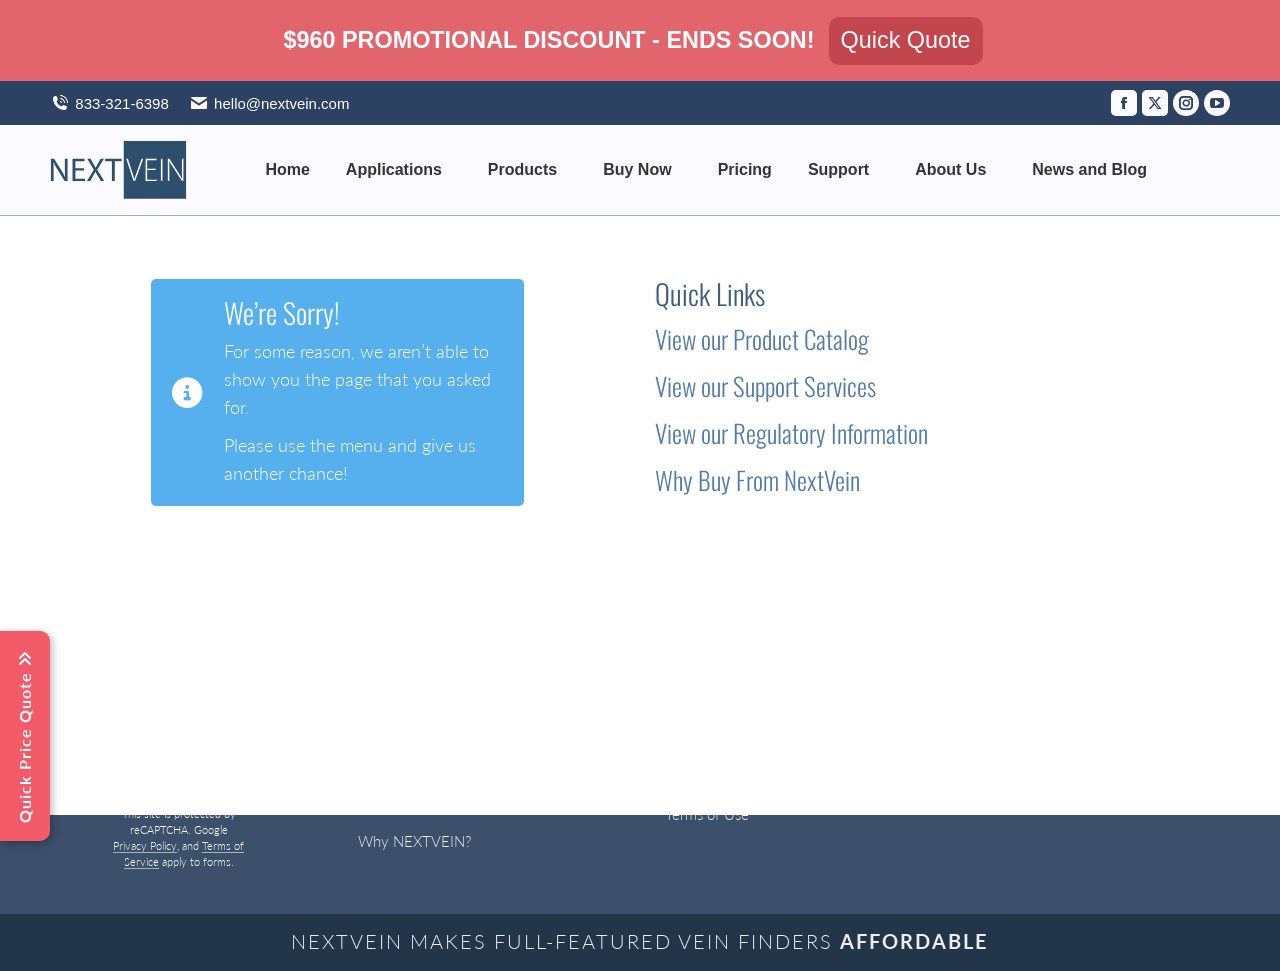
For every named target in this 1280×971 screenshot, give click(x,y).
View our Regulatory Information (791, 432)
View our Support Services (765, 385)
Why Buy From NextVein (757, 479)
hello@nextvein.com (269, 103)
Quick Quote (906, 40)
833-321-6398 (121, 103)
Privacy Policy (145, 845)
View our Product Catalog (762, 338)
